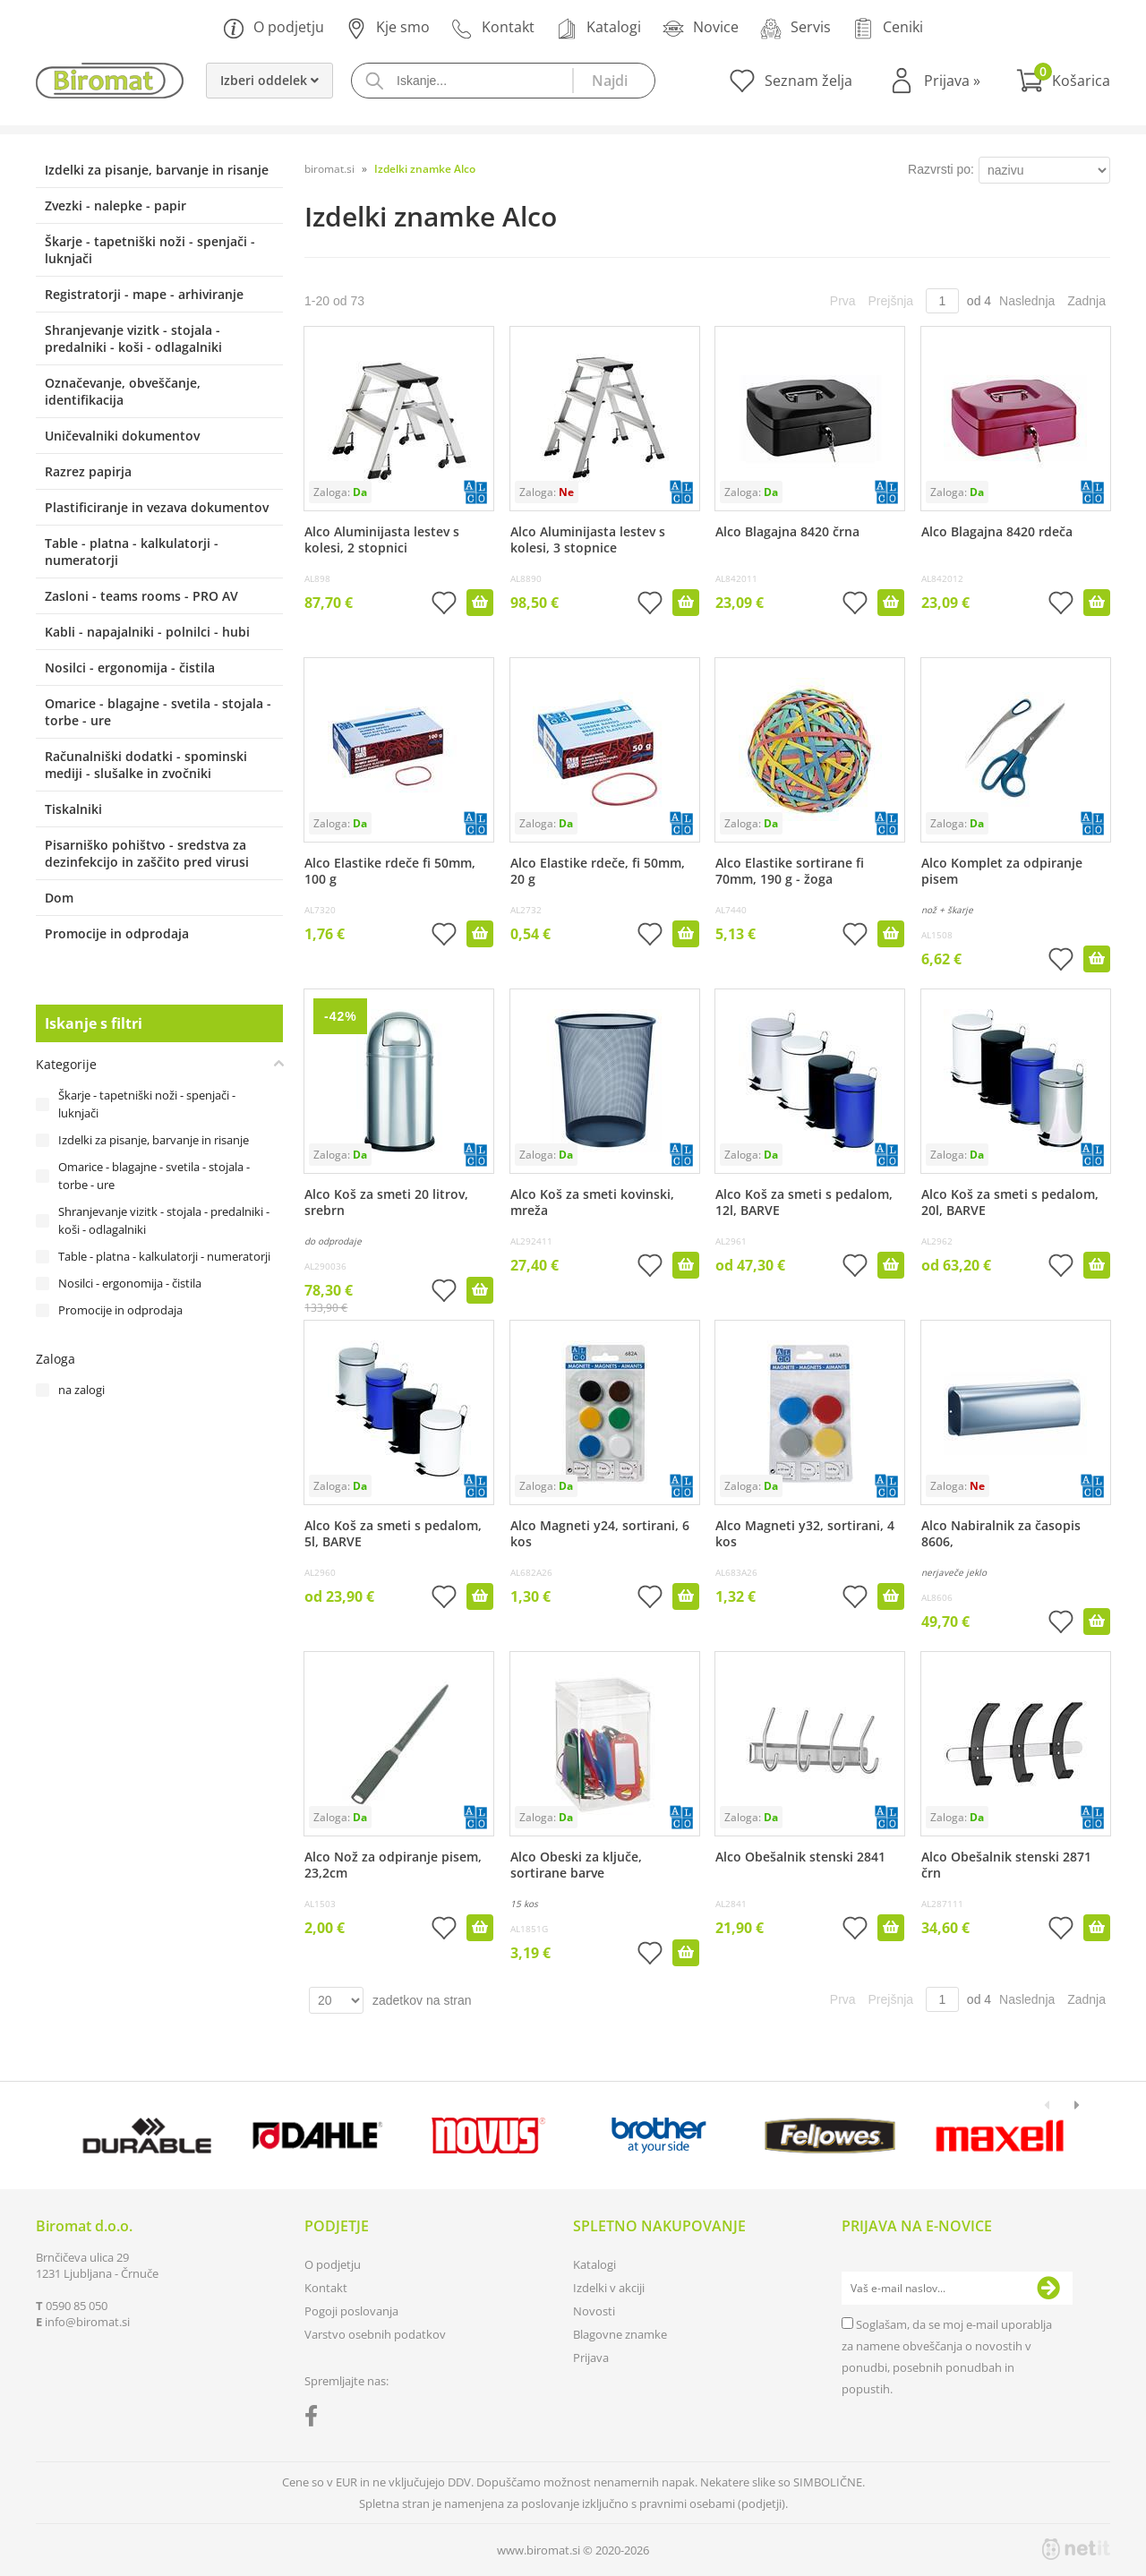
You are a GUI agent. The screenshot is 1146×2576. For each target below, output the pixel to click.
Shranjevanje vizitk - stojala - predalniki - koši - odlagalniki (133, 338)
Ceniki (887, 28)
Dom (59, 897)
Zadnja (1086, 301)
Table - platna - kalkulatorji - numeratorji (131, 552)
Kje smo (388, 28)
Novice (701, 28)
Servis (795, 28)
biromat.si (329, 168)
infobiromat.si (87, 2322)
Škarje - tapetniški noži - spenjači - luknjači (150, 250)
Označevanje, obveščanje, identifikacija (123, 391)
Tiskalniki (73, 808)
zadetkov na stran (422, 2000)
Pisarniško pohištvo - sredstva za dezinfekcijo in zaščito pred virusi (147, 853)
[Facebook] (315, 2419)
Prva (843, 301)
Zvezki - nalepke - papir (115, 205)
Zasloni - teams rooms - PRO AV (141, 595)
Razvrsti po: (941, 169)
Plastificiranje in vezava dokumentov (157, 507)
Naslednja (1027, 301)
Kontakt (493, 28)
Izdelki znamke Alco (424, 168)
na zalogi (81, 1390)
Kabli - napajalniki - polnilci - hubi (147, 631)
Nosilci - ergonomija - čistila (130, 667)
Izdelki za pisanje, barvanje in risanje (157, 169)
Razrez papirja (88, 471)
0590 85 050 (76, 2306)
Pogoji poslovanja (351, 2311)
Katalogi (598, 28)
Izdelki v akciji (609, 2288)
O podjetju (273, 28)
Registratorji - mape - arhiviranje (144, 294)
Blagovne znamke (620, 2334)
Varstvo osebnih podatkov (375, 2334)
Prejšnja (891, 301)
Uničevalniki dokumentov (122, 435)
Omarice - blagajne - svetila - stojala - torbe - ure (158, 712)
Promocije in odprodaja (117, 933)
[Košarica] (1063, 80)
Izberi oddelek (269, 80)
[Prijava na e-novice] (1048, 2289)
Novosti (594, 2311)
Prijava (952, 80)
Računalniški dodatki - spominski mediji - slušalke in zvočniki (146, 765)
